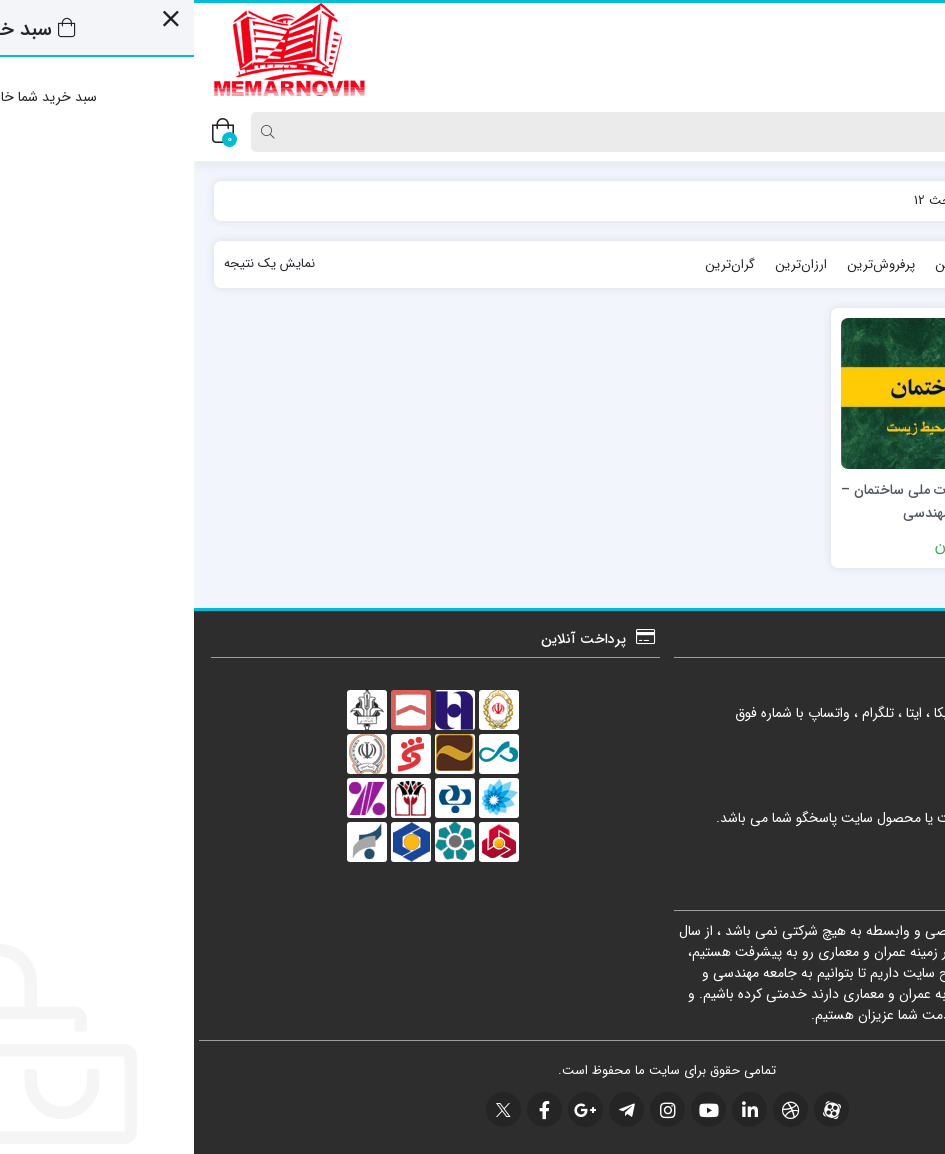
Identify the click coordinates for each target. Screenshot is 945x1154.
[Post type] (898, 132)
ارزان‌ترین (607, 264)
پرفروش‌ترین (687, 264)
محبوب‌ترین (773, 264)
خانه (904, 200)
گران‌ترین (536, 264)
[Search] (479, 132)
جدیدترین (852, 264)
